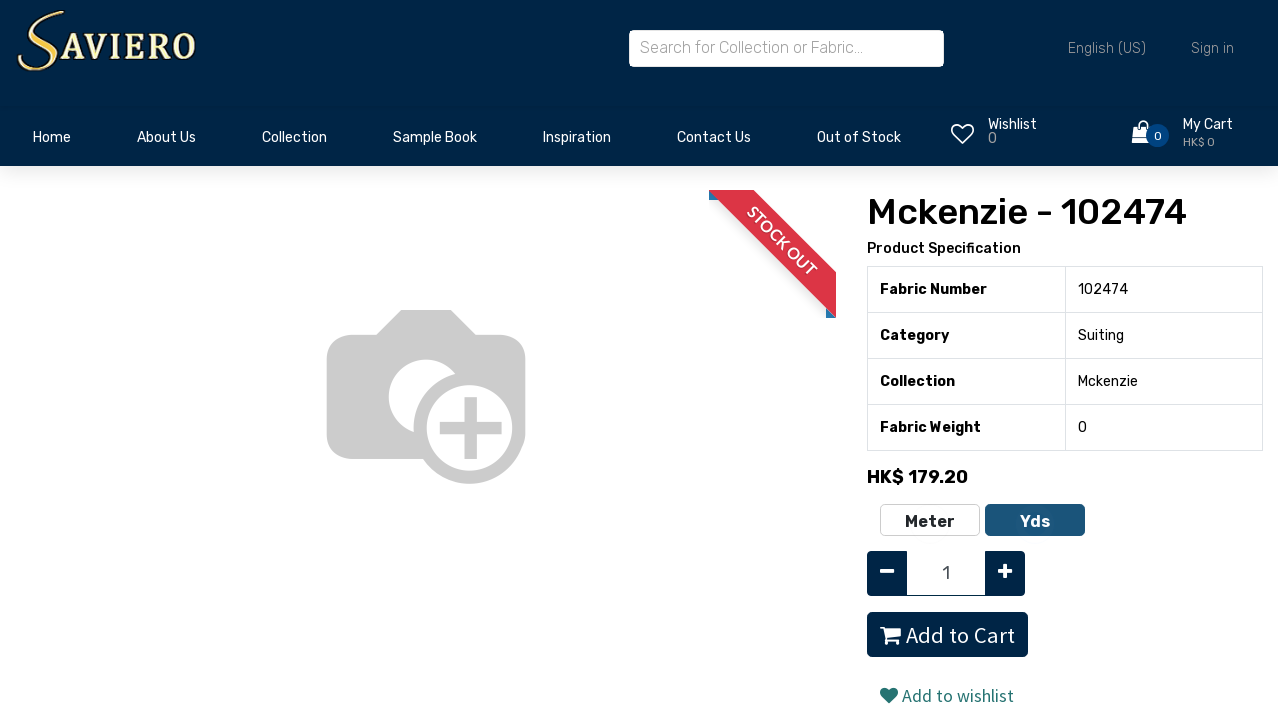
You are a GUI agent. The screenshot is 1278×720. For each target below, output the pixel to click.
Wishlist (1012, 124)
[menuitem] (52, 143)
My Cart (1208, 124)
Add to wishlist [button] (947, 695)
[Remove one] (887, 573)
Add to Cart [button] (947, 635)
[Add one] (1005, 573)
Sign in (1212, 48)
